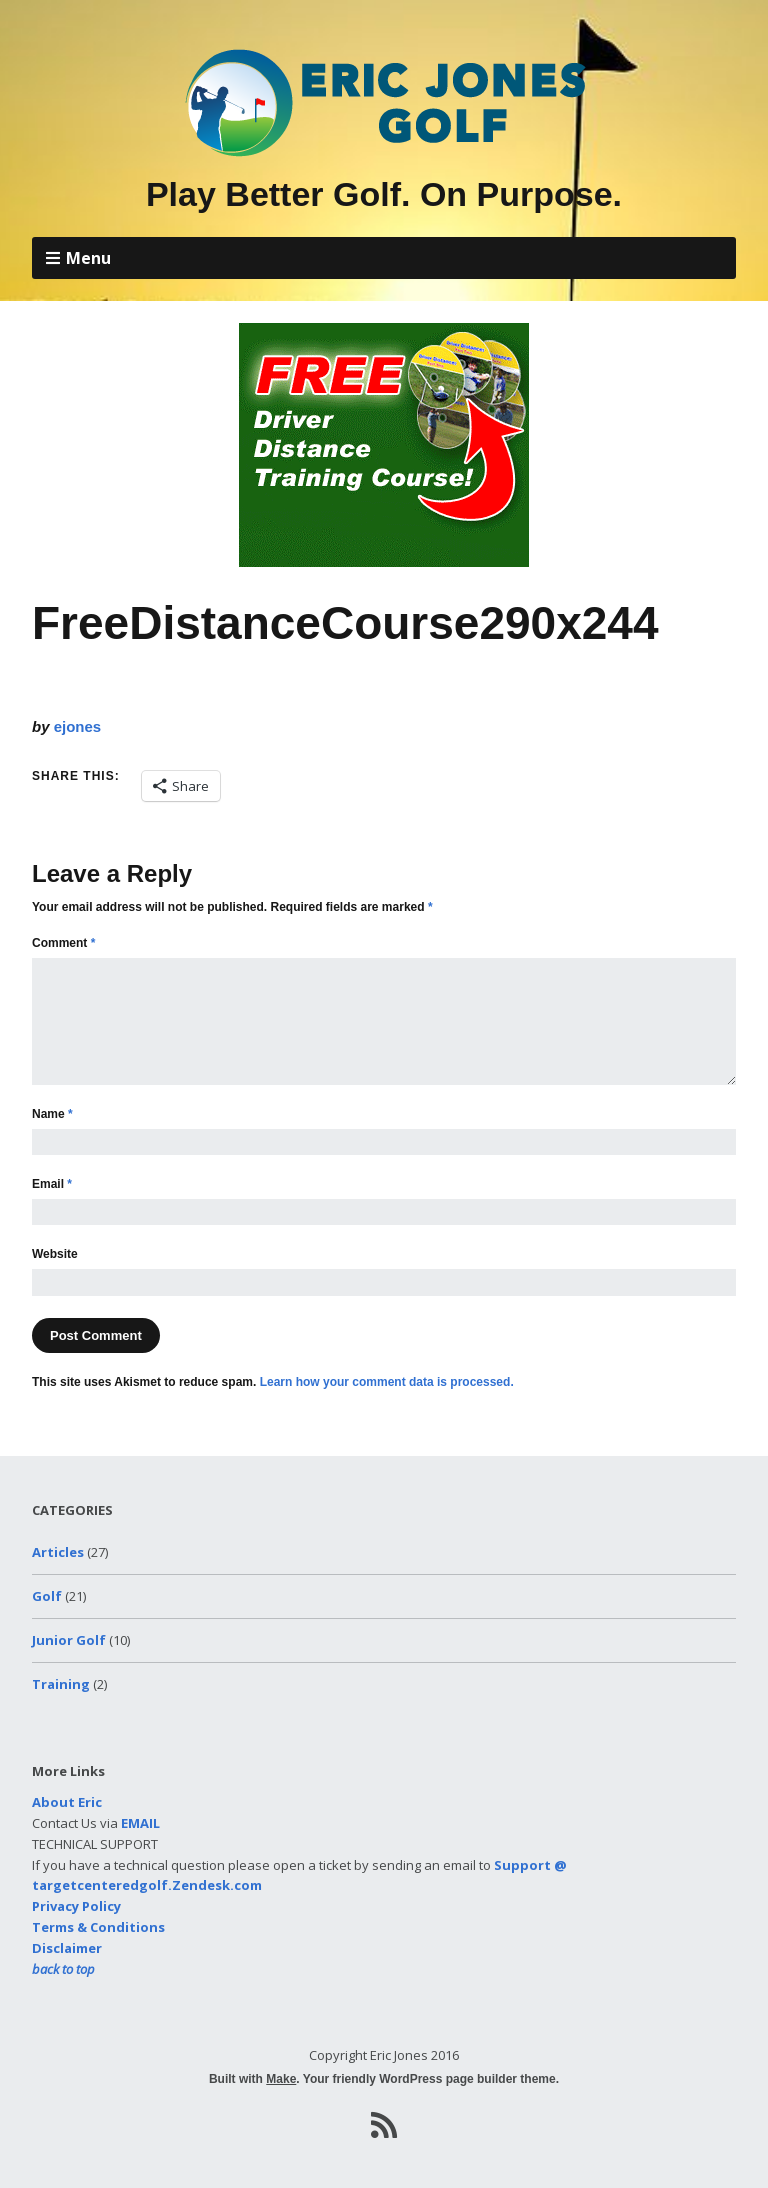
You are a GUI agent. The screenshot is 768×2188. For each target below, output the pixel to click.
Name (52, 1114)
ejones (78, 726)
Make (281, 2079)
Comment (63, 943)
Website (55, 1254)
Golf (47, 1596)
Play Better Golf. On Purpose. (384, 194)
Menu (88, 258)
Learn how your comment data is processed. (387, 1382)
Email (52, 1184)
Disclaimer (67, 1948)
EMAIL (140, 1823)
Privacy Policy (76, 1906)
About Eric (67, 1802)
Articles (58, 1552)
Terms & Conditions (98, 1927)
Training (61, 1684)
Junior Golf (69, 1640)
